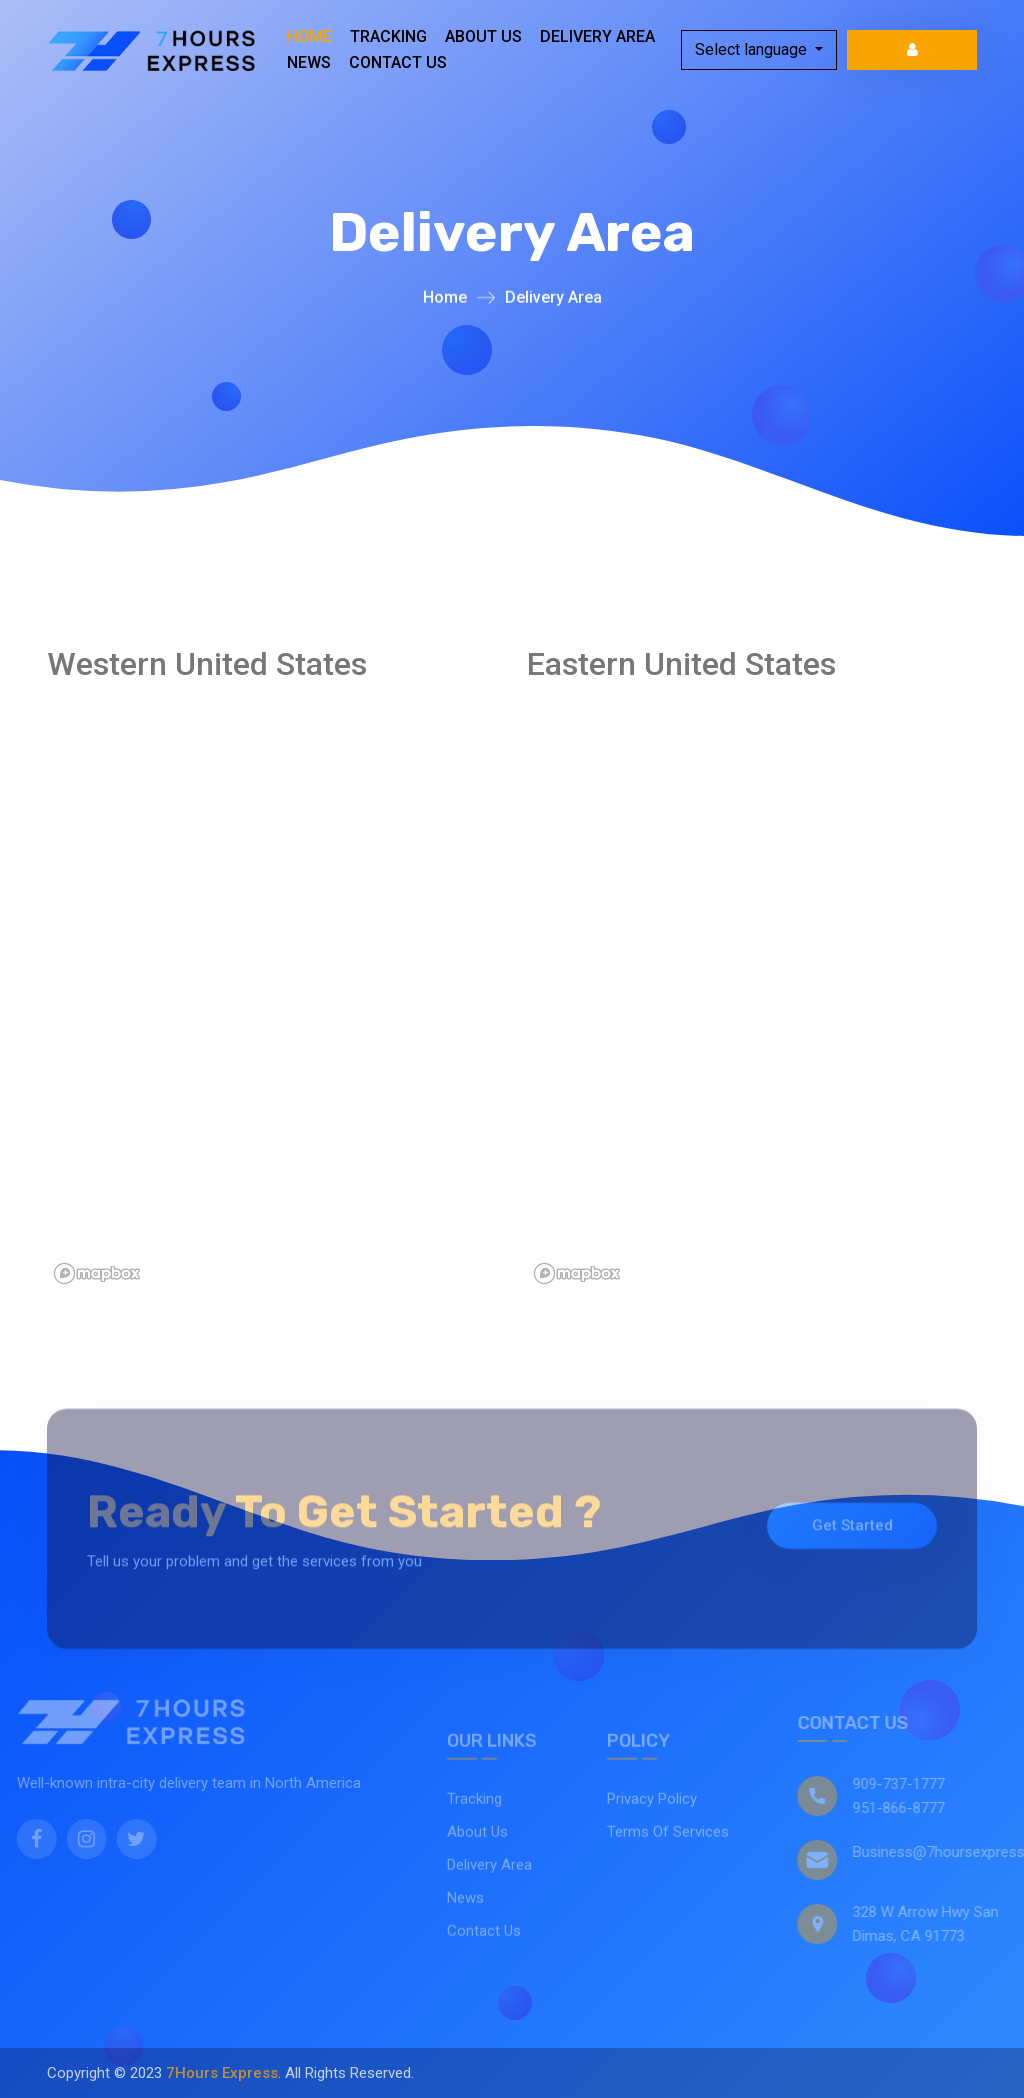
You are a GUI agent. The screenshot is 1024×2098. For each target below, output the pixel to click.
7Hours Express (222, 2073)
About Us (483, 36)
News (309, 62)
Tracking (388, 36)
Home (309, 36)
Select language (753, 49)
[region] (347, 991)
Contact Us (398, 62)
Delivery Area (597, 36)
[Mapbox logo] (97, 1273)
